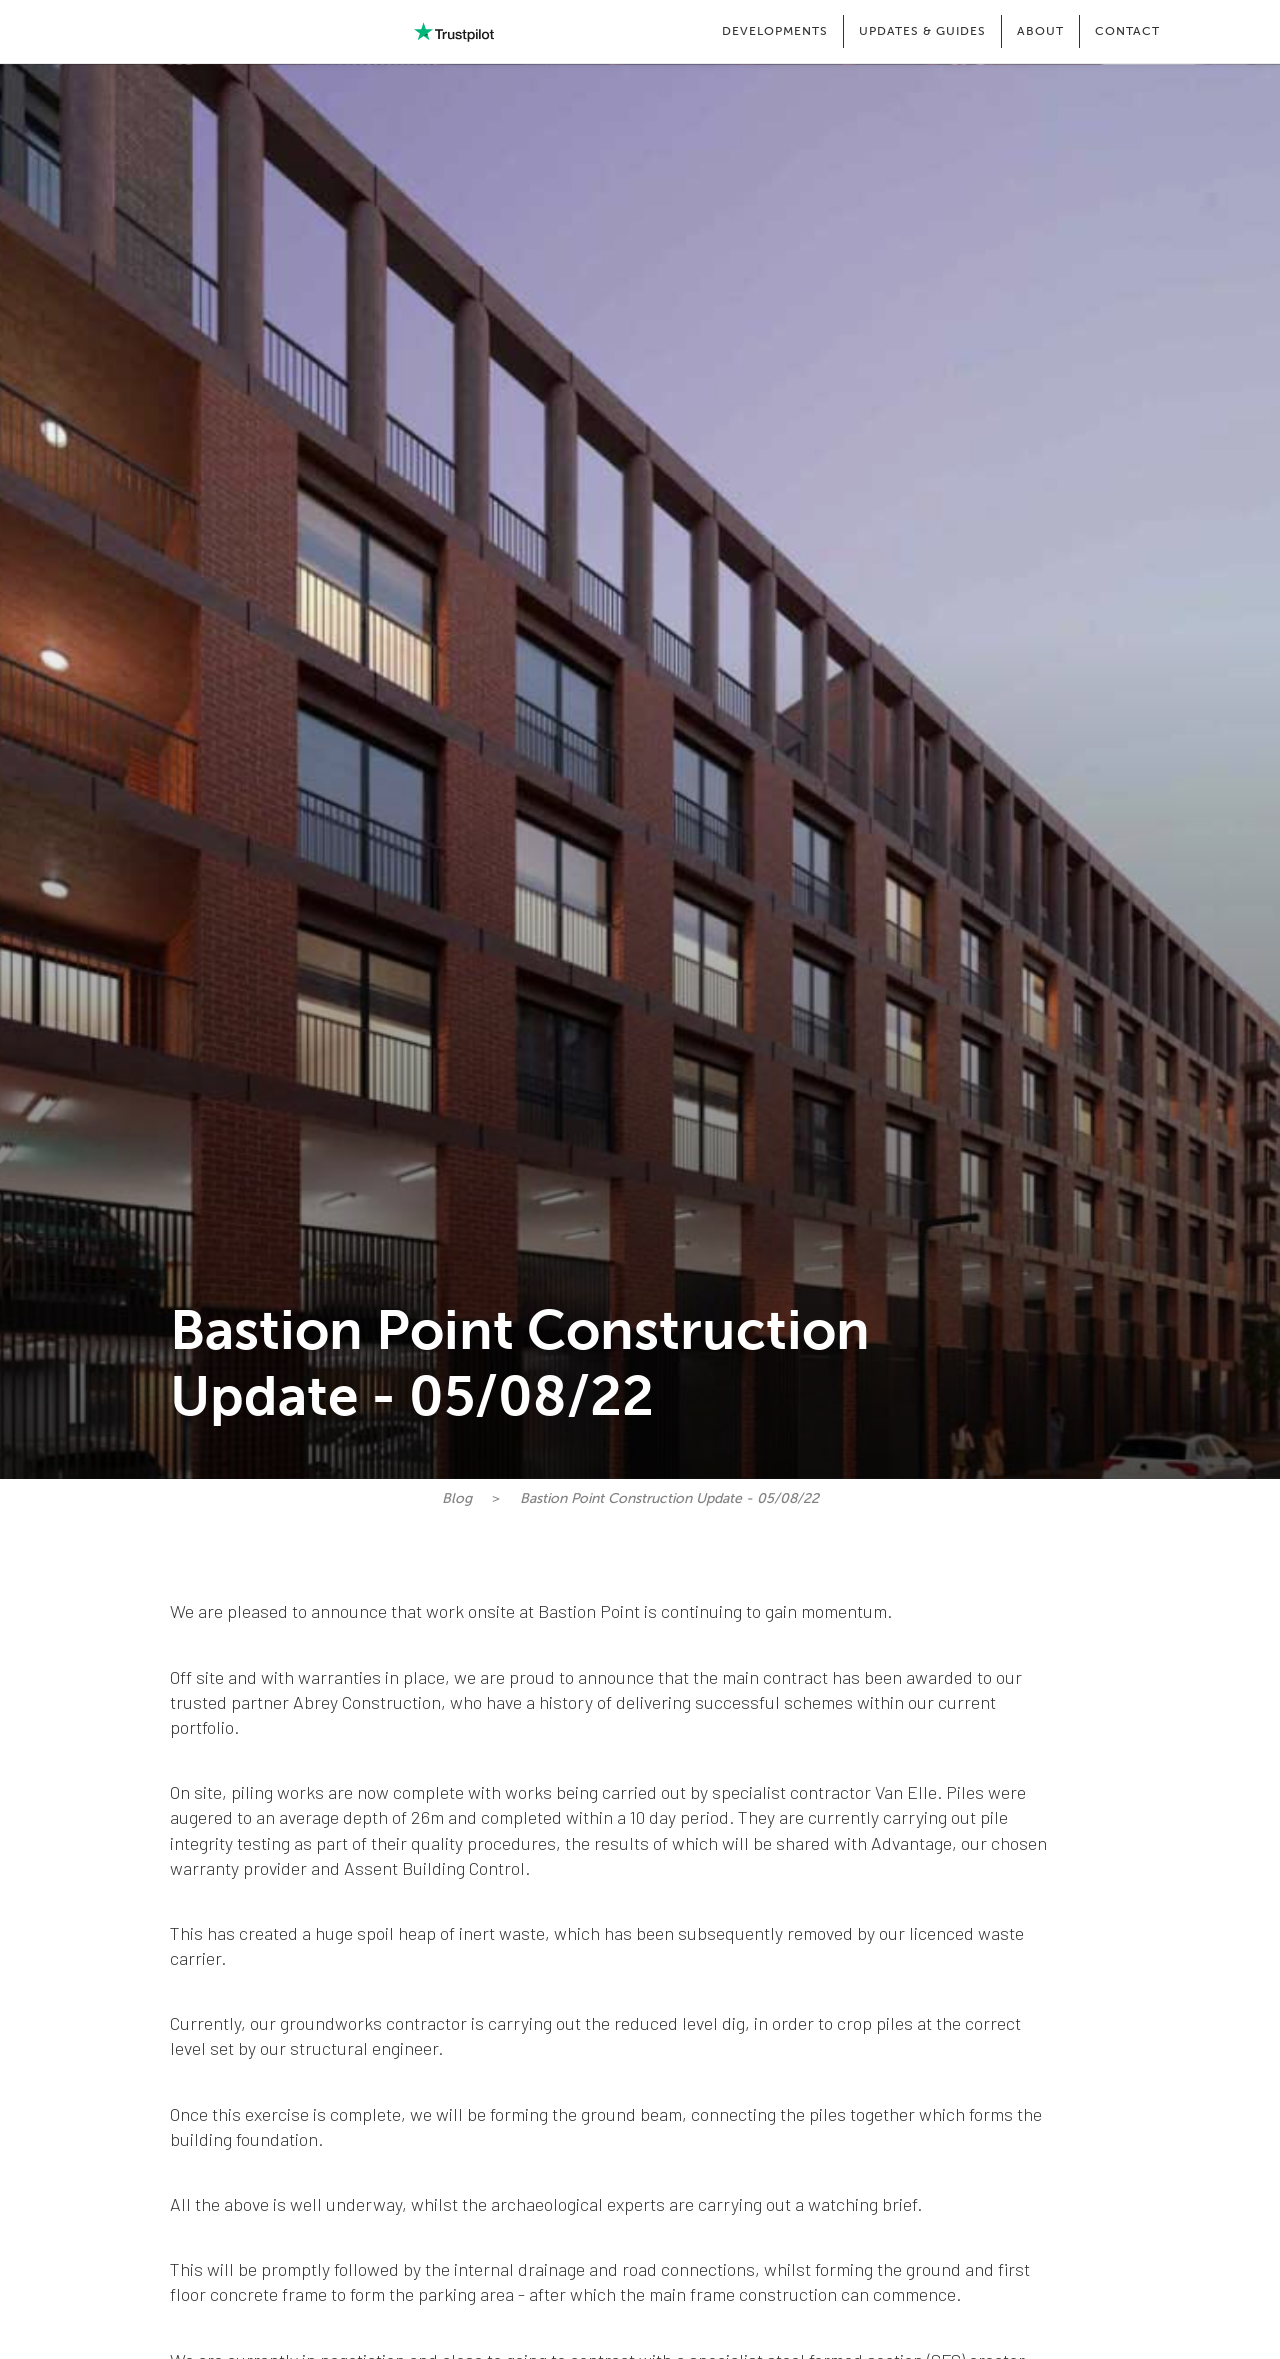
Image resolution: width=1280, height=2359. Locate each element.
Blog (457, 1498)
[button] (775, 31)
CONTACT (1127, 31)
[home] (140, 32)
